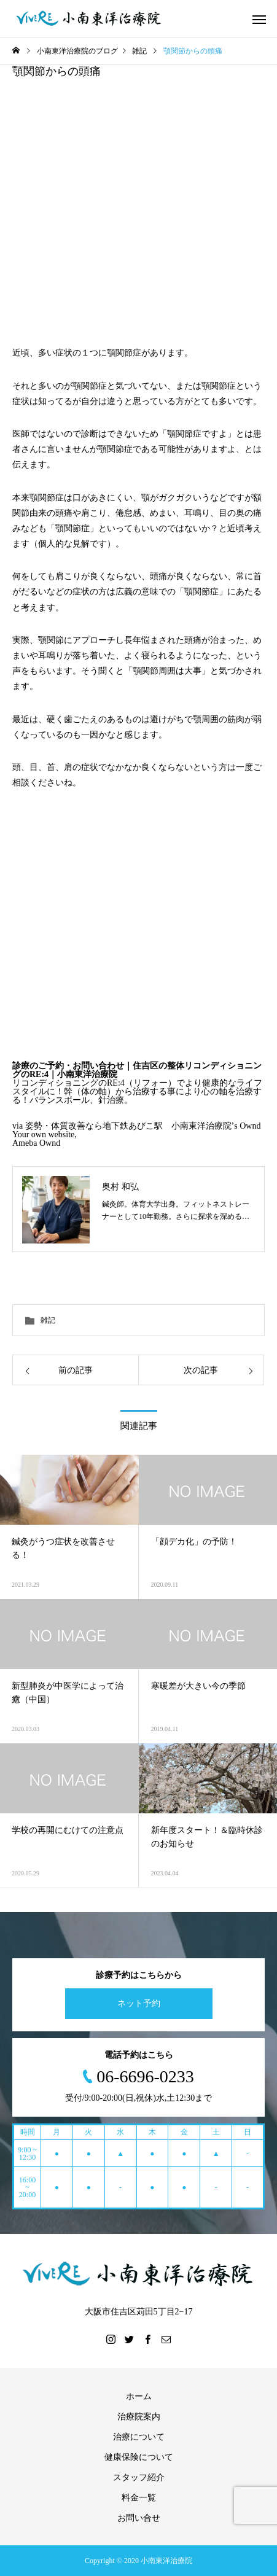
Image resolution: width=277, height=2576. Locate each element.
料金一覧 (139, 2497)
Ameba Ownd (36, 1143)
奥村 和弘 (120, 1186)
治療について (139, 2437)
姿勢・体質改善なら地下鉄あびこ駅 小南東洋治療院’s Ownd (143, 1125)
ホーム (139, 2396)
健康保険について (138, 2457)
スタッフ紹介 (139, 2477)
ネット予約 (138, 2003)
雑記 (48, 1320)
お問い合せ (138, 2518)
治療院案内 (138, 2416)
